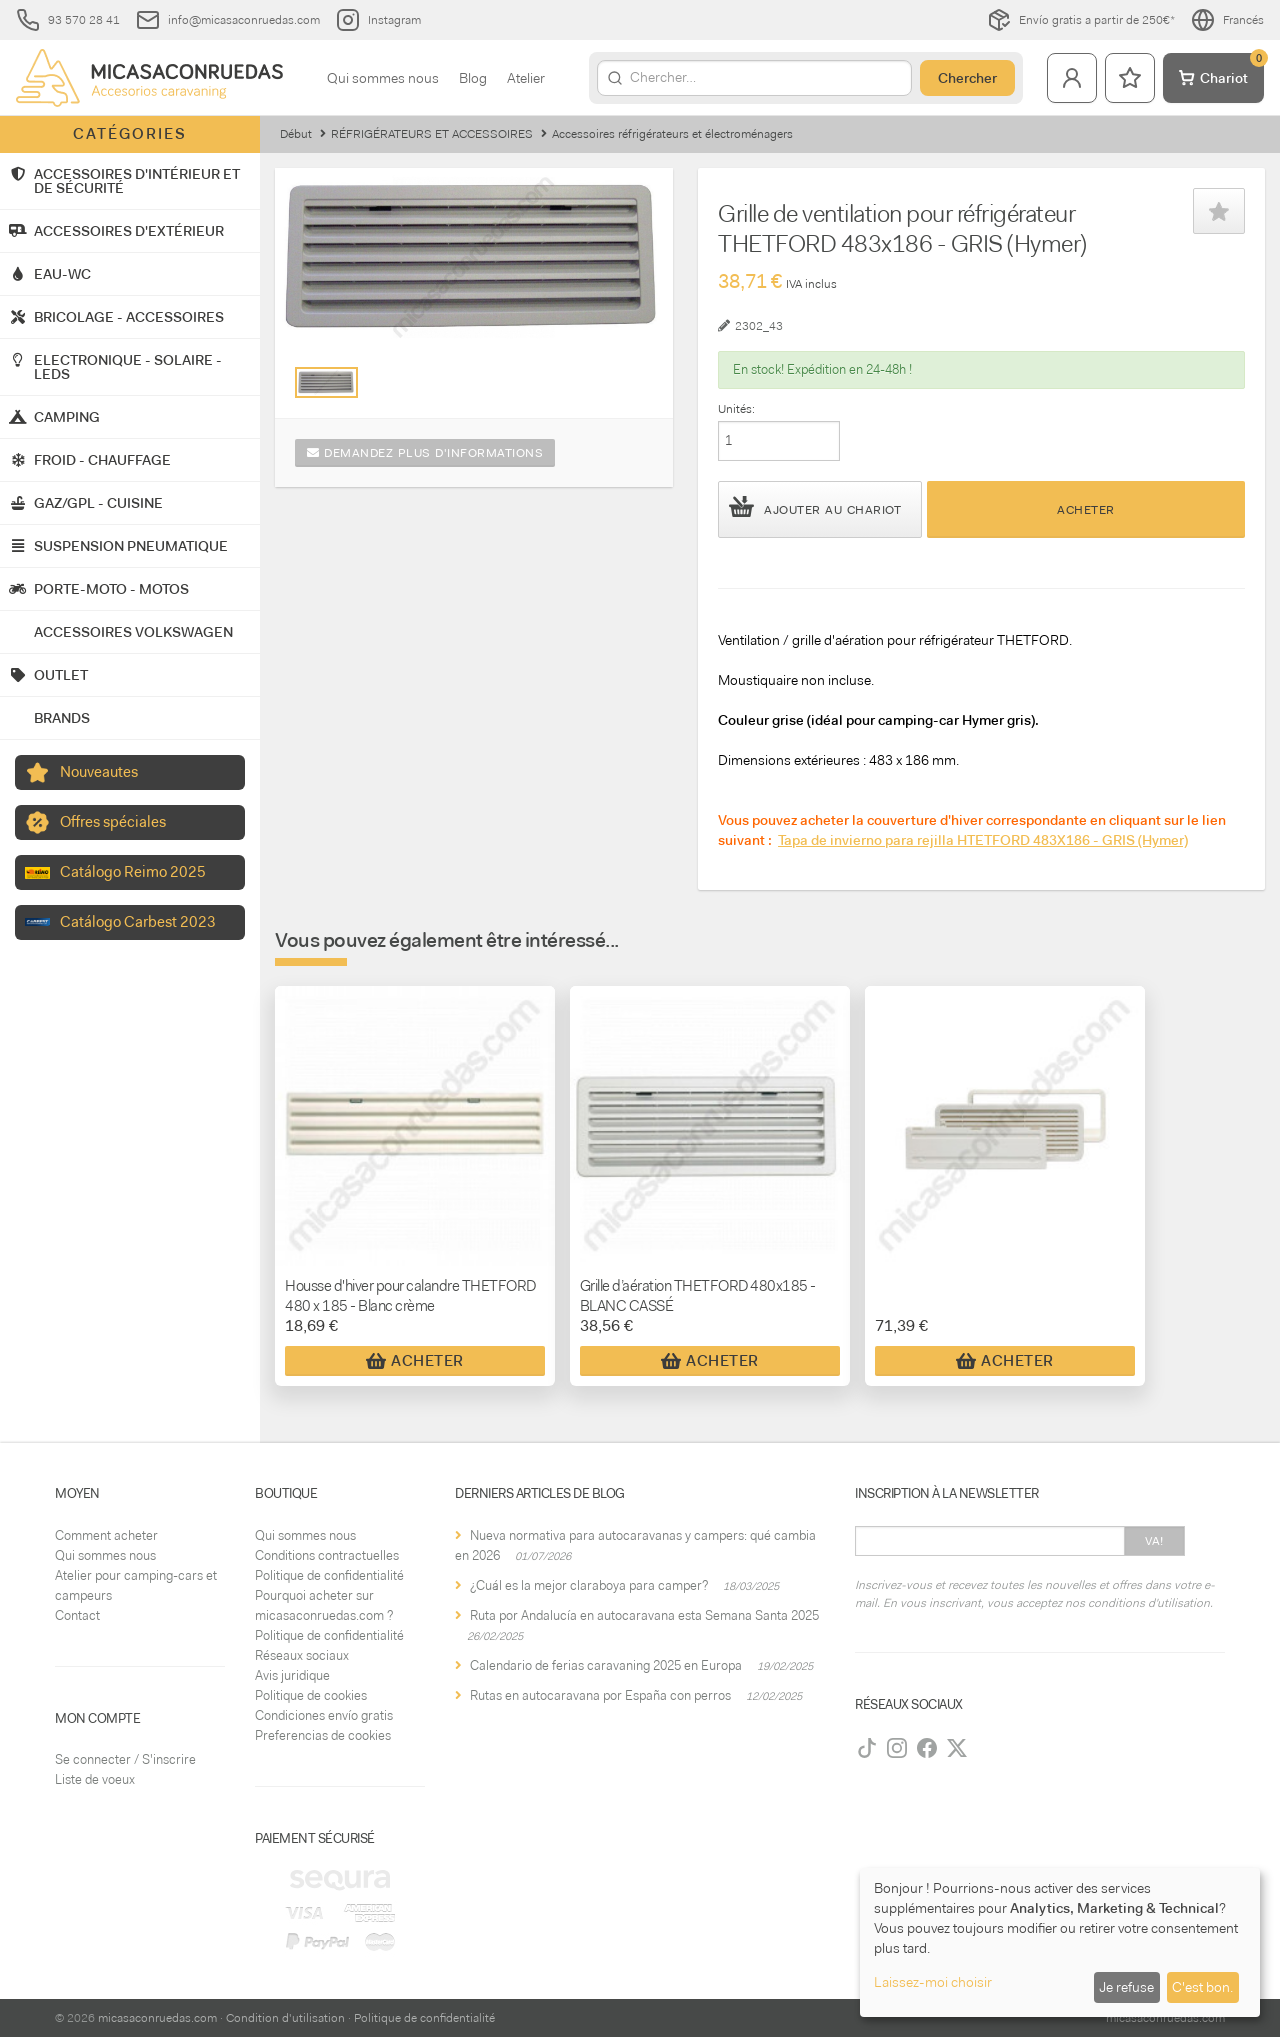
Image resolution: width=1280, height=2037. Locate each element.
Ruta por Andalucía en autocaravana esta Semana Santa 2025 (644, 1615)
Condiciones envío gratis (324, 1715)
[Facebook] (927, 1748)
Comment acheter (106, 1535)
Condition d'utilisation (285, 2018)
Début (296, 134)
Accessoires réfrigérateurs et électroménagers (672, 134)
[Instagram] (897, 1748)
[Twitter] (957, 1748)
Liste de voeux (95, 1779)
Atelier (526, 78)
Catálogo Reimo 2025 (133, 872)
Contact (77, 1615)
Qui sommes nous (383, 78)
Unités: (736, 409)
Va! (1154, 1541)
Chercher (967, 78)
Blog (473, 78)
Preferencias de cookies (323, 1735)
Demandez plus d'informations (425, 453)
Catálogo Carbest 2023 (138, 922)
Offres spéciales (113, 822)
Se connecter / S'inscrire (125, 1759)
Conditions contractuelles (327, 1555)
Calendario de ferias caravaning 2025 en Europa (606, 1665)
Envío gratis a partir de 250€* (1081, 20)
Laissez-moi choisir (933, 1982)
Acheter (1086, 510)
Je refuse (1126, 1987)
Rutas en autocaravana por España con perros (600, 1695)
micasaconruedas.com (157, 2018)
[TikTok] (867, 1748)
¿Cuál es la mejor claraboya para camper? (589, 1585)
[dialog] (1060, 1942)
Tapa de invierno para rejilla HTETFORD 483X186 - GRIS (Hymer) (983, 840)
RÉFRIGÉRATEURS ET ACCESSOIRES (432, 134)
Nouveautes (99, 772)
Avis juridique (292, 1675)
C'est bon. (1202, 1987)
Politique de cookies (311, 1695)
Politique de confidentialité (329, 1575)
